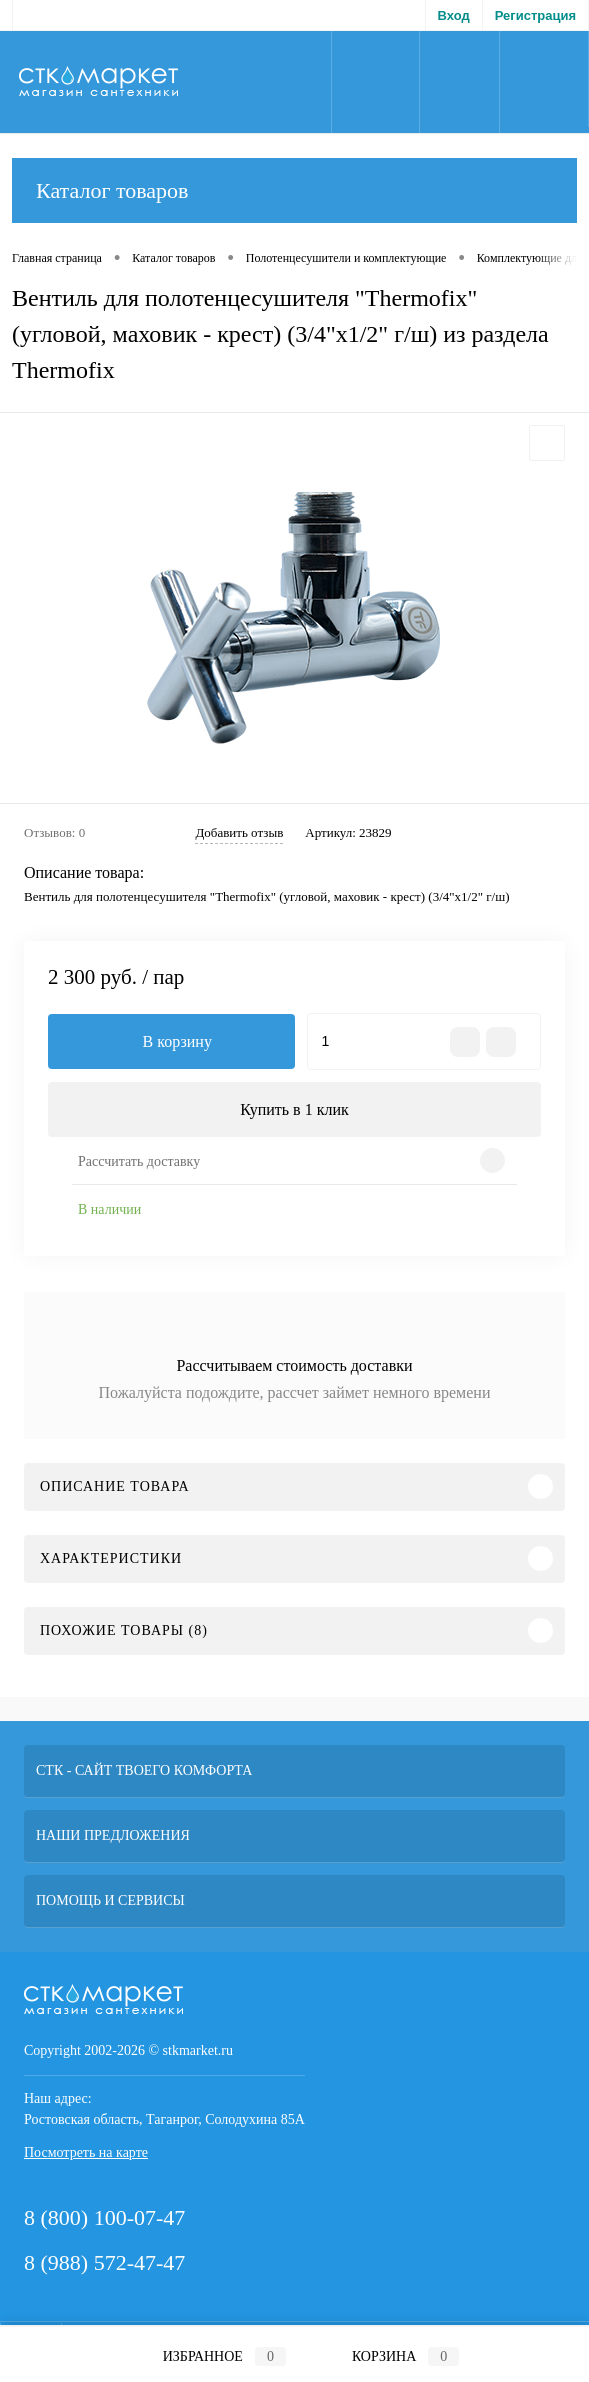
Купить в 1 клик (294, 1109)
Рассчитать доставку (139, 1161)
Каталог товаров (294, 190)
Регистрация (535, 15)
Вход (454, 15)
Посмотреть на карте (86, 2152)
